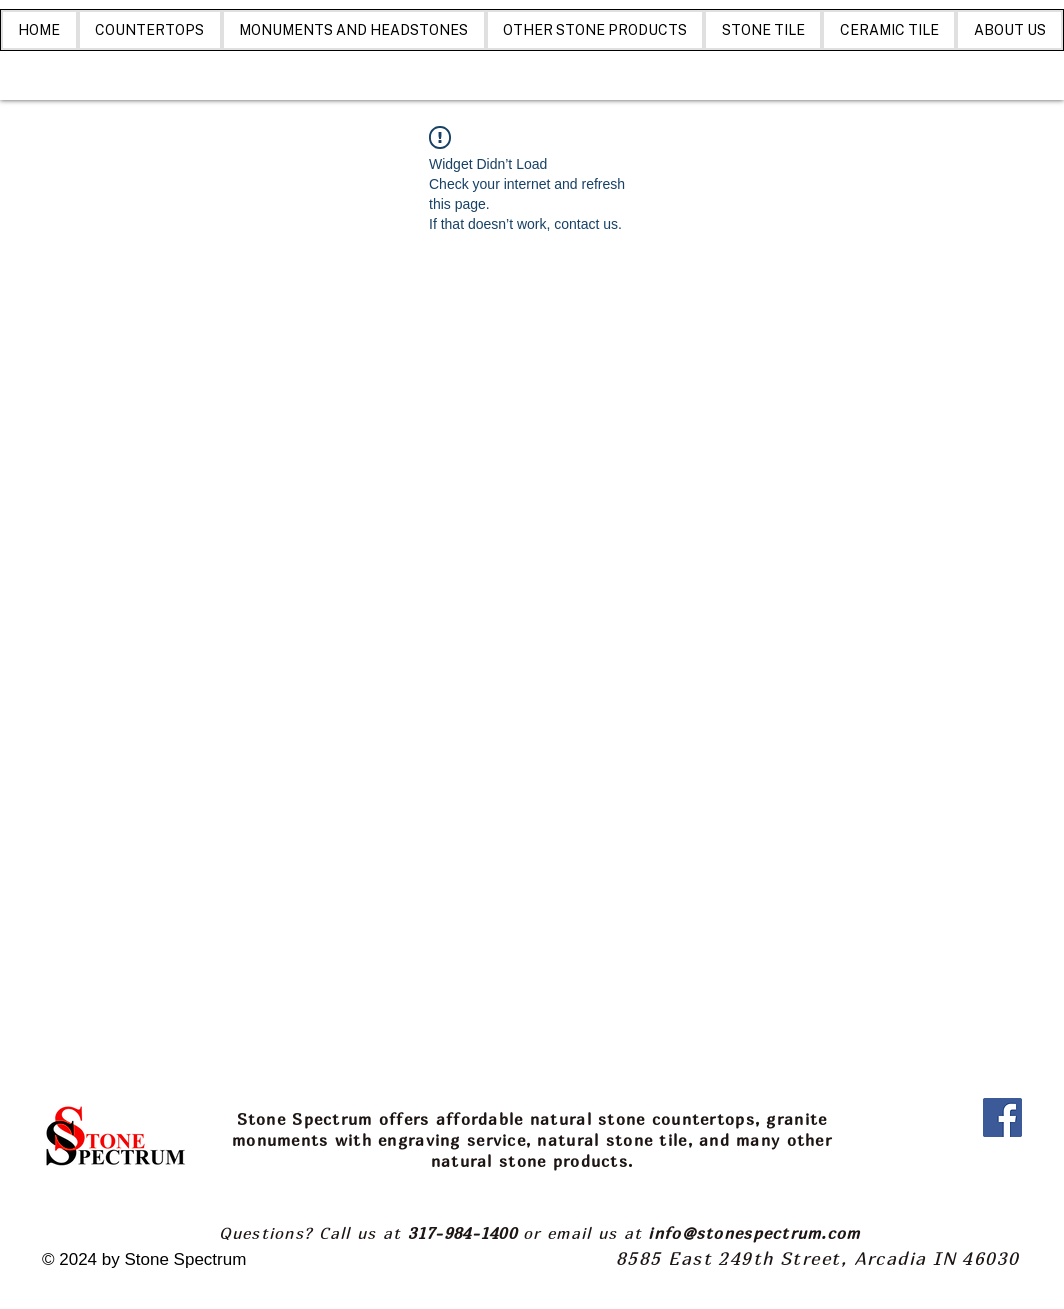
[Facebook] (1002, 1117)
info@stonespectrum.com (754, 1233)
